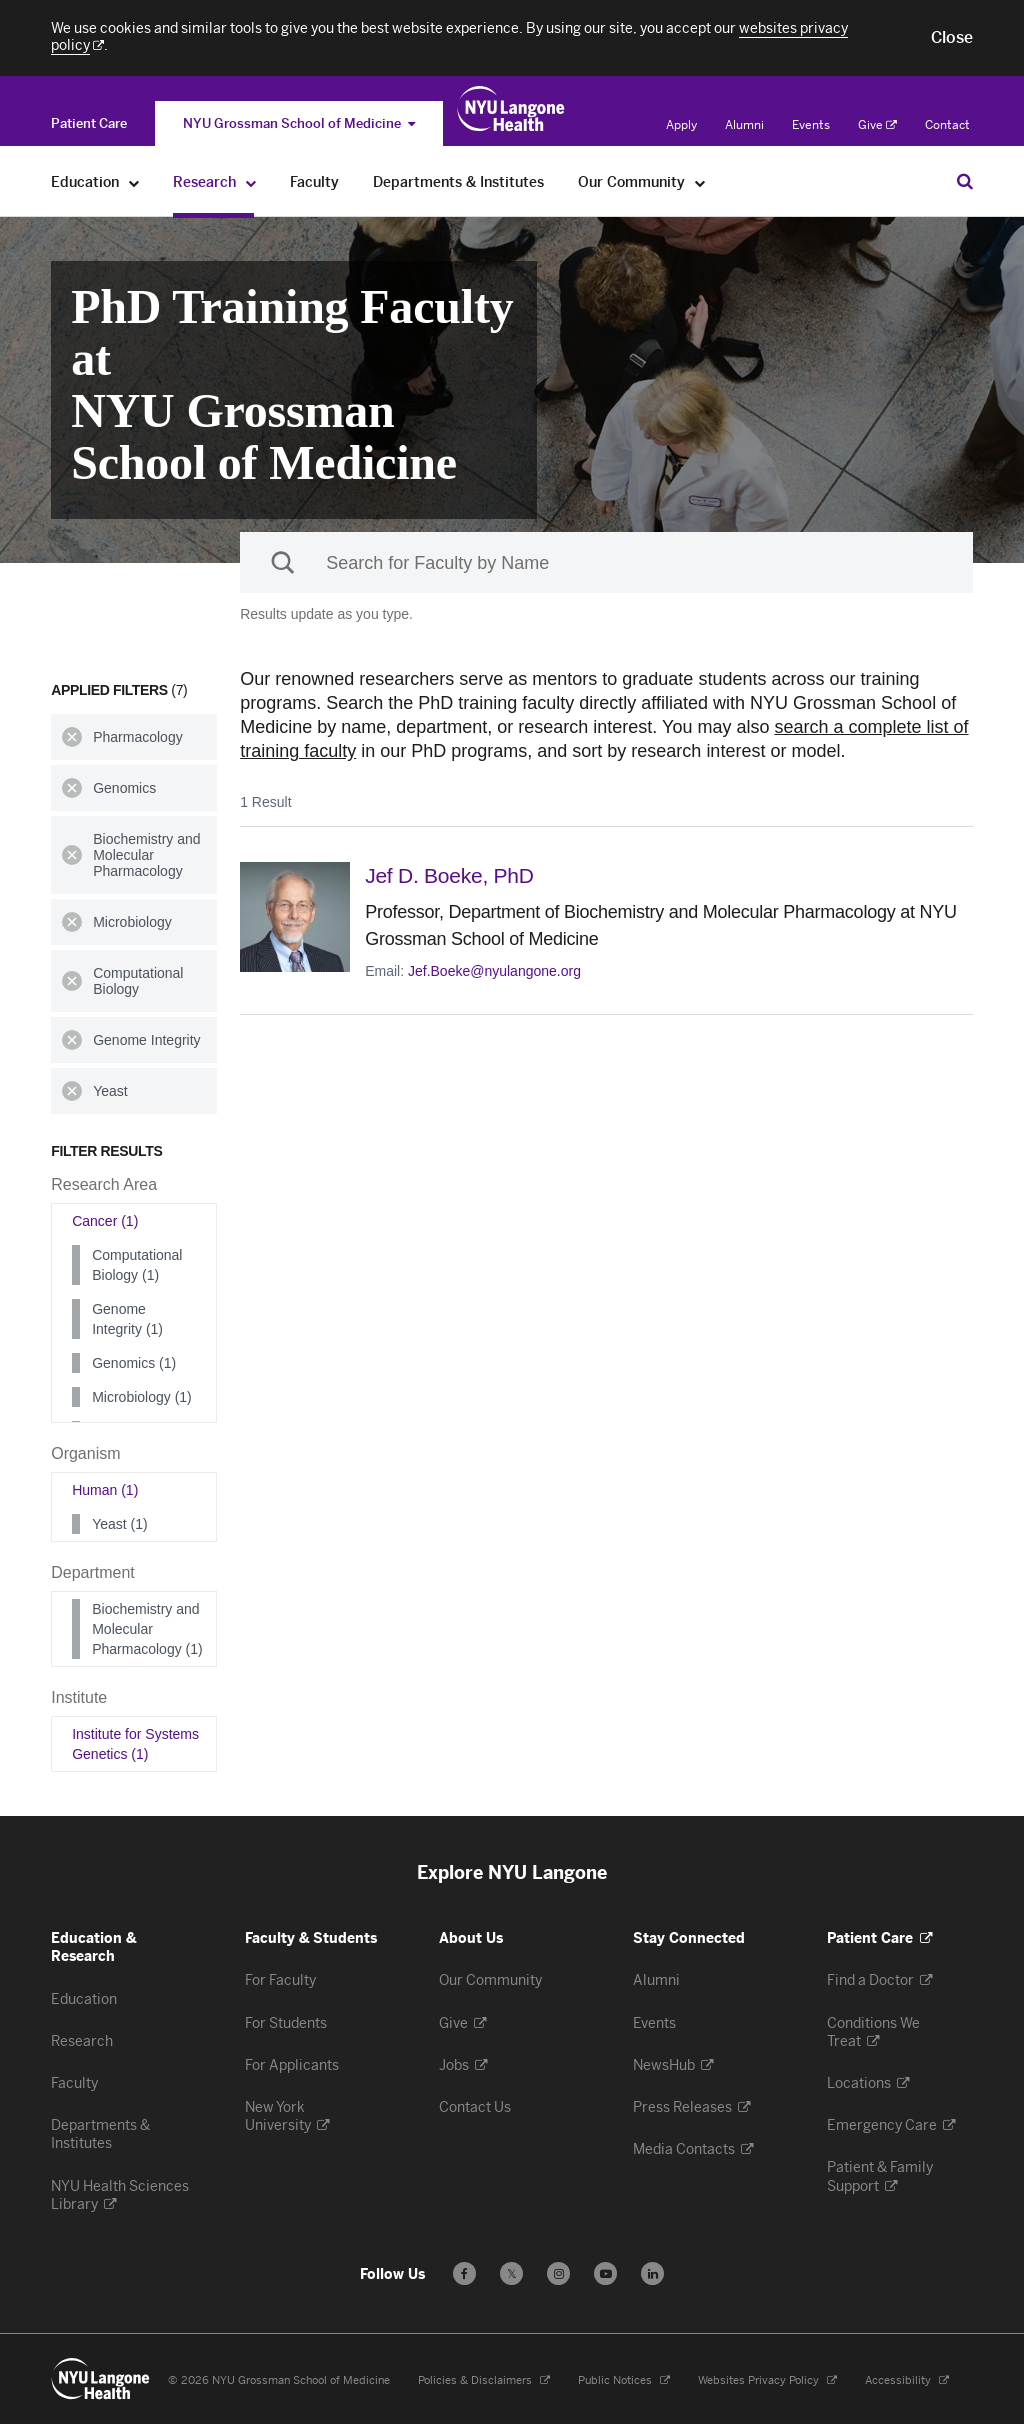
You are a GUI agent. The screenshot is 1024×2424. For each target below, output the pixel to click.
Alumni (744, 125)
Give (877, 125)
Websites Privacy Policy (767, 2380)
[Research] (251, 182)
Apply (681, 125)
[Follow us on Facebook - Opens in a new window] (464, 2273)
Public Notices (624, 2380)
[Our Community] (700, 182)
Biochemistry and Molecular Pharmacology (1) (147, 1629)
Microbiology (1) (142, 1397)
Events (811, 125)
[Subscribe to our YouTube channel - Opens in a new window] (605, 2273)
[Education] (134, 182)
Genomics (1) (134, 1363)
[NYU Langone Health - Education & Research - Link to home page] (101, 2379)
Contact (947, 125)
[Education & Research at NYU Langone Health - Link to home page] (511, 109)
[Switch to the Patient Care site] (89, 123)
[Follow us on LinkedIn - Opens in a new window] (652, 2273)
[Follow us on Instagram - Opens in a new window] (558, 2273)
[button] (952, 38)
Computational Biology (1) (137, 1265)
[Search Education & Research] (965, 181)
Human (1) (105, 1490)
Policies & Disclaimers (484, 2380)
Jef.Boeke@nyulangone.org (494, 971)
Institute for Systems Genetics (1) (135, 1744)
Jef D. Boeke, (449, 875)
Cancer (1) (105, 1221)
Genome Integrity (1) (127, 1319)
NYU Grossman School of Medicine (299, 123)
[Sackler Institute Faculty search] (606, 562)
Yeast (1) (120, 1524)
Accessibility (907, 2380)
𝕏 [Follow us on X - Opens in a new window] (511, 2276)
